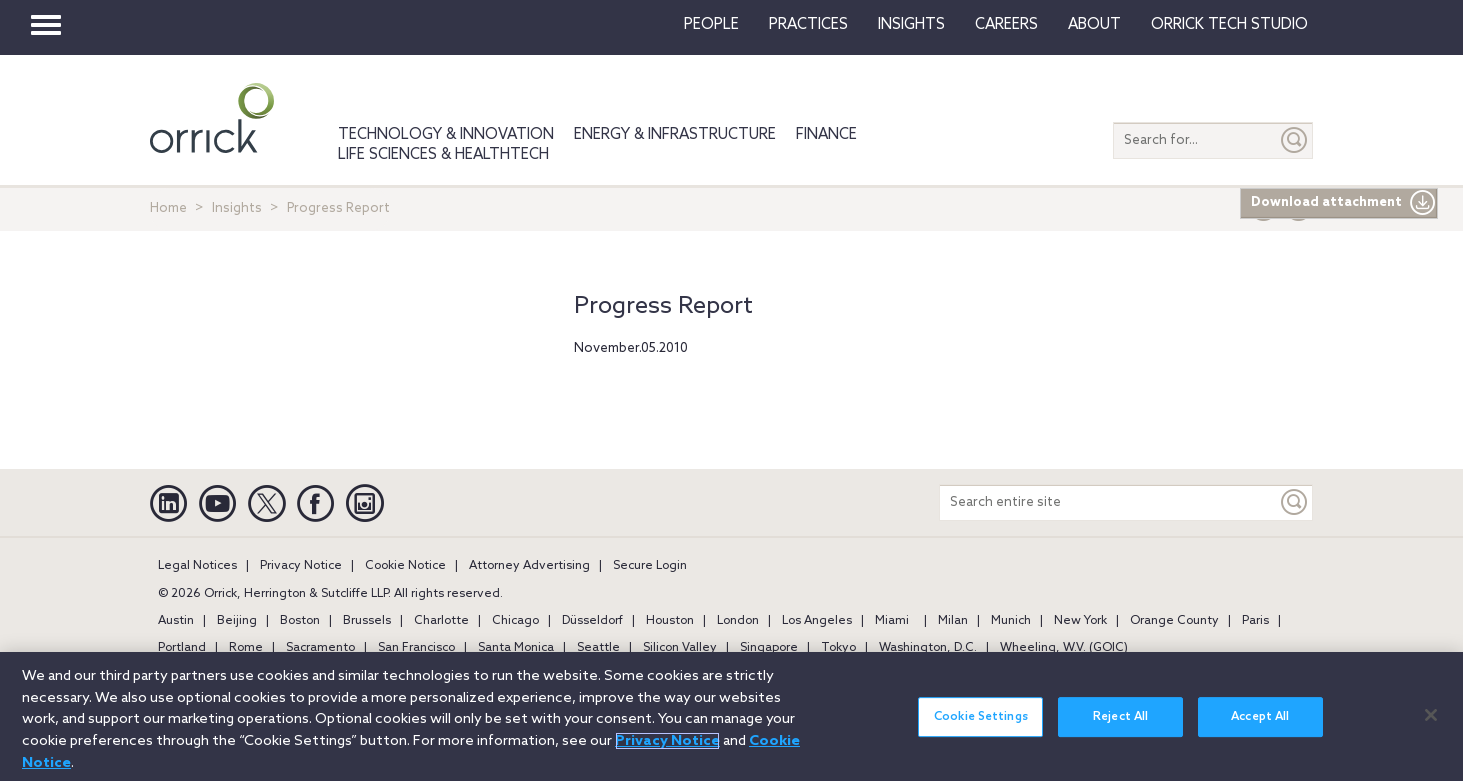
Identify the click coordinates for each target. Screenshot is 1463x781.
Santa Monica (516, 648)
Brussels (367, 621)
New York (1080, 621)
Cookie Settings (981, 729)
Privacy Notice (301, 566)
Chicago (515, 621)
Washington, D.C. (928, 648)
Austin (176, 621)
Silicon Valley (680, 648)
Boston (300, 621)
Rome (246, 648)
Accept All (1260, 729)
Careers (1006, 25)
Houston (670, 621)
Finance (826, 135)
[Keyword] (1295, 502)
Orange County (1174, 621)
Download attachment (1343, 203)
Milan (953, 621)
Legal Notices (197, 566)
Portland (182, 648)
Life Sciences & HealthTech (443, 155)
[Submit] (1295, 140)
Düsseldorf (592, 621)
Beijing (237, 621)
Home (168, 208)
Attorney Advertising (529, 566)
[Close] (1431, 726)
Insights (237, 208)
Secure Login (650, 566)
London (738, 621)
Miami (892, 621)
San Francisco (416, 648)
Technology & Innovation (446, 135)
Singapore (769, 648)
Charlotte (441, 621)
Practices (808, 25)
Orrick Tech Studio (1229, 25)
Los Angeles (817, 621)
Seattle (598, 648)
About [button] (1094, 25)
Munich (1011, 621)
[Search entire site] (1108, 502)
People (711, 25)
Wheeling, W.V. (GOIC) (1064, 648)
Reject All (1120, 729)
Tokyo (838, 648)
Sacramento (320, 648)
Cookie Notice (405, 566)
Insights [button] (911, 25)
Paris (1255, 621)
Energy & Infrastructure (675, 135)
